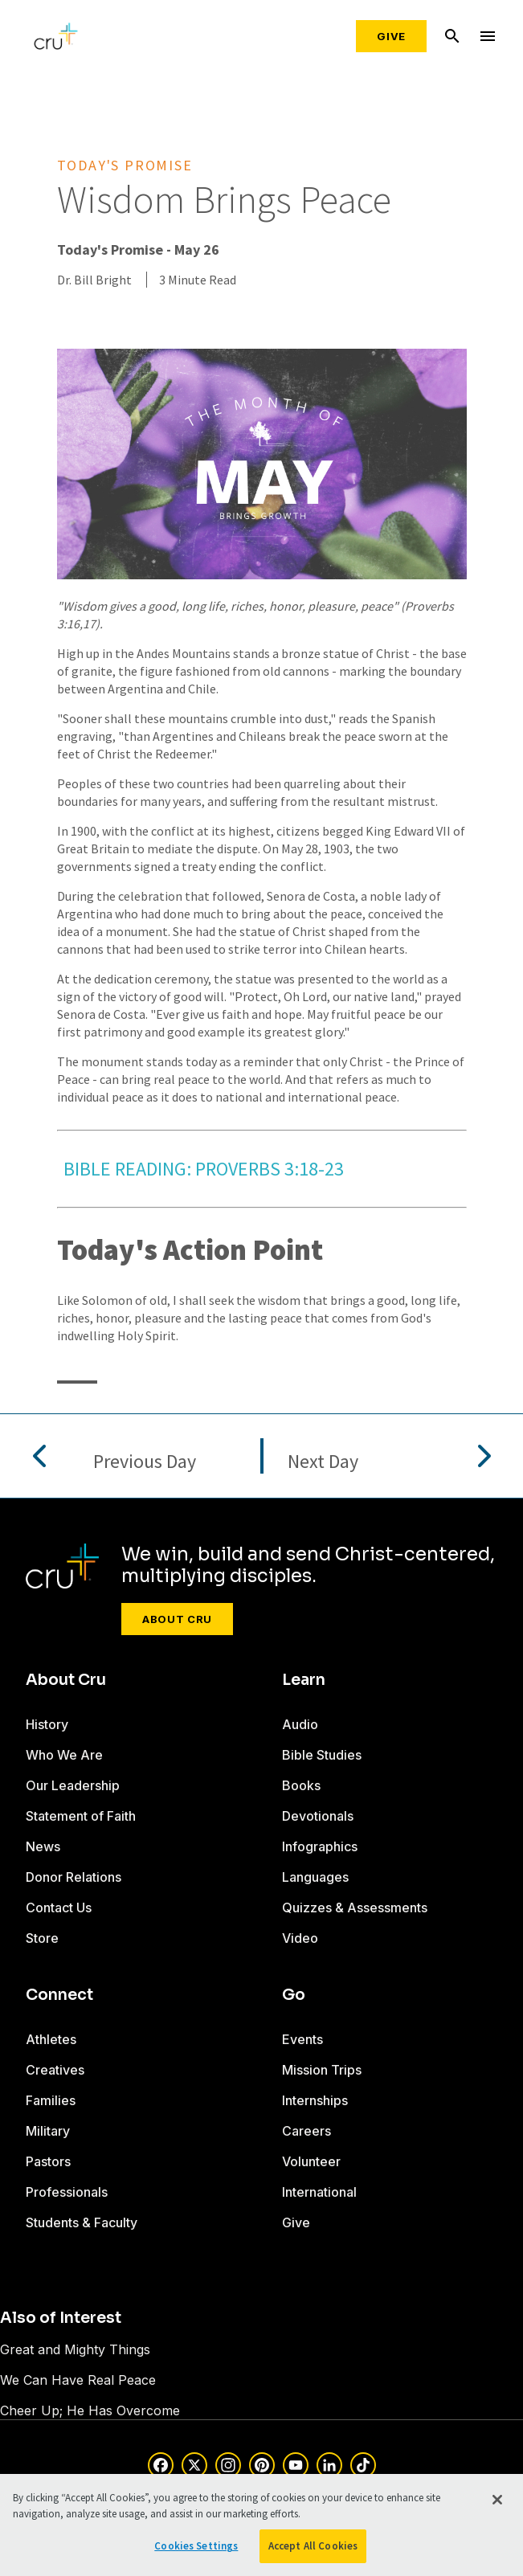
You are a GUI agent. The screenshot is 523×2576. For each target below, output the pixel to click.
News (43, 1846)
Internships (315, 2100)
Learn (303, 1680)
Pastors (48, 2161)
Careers (306, 2131)
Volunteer (311, 2161)
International (319, 2192)
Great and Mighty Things (75, 2349)
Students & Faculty (81, 2222)
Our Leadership (73, 1785)
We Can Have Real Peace (78, 2380)
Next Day (323, 1462)
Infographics (320, 1846)
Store (42, 1938)
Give (391, 36)
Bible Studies (322, 1755)
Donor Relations (73, 1877)
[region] (261, 2525)
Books (301, 1785)
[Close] (497, 2499)
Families (51, 2100)
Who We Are (64, 1755)
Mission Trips (322, 2070)
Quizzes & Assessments (354, 1907)
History (47, 1724)
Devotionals (317, 1816)
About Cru (177, 1619)
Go (293, 1995)
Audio (300, 1724)
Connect (59, 1995)
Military (48, 2131)
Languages (315, 1877)
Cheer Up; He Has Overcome (90, 2410)
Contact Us (59, 1907)
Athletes (51, 2039)
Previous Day (144, 1462)
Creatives (55, 2070)
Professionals (67, 2192)
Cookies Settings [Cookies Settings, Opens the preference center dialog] (196, 2546)
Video (300, 1938)
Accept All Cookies (313, 2546)
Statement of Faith (81, 1816)
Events (302, 2039)
